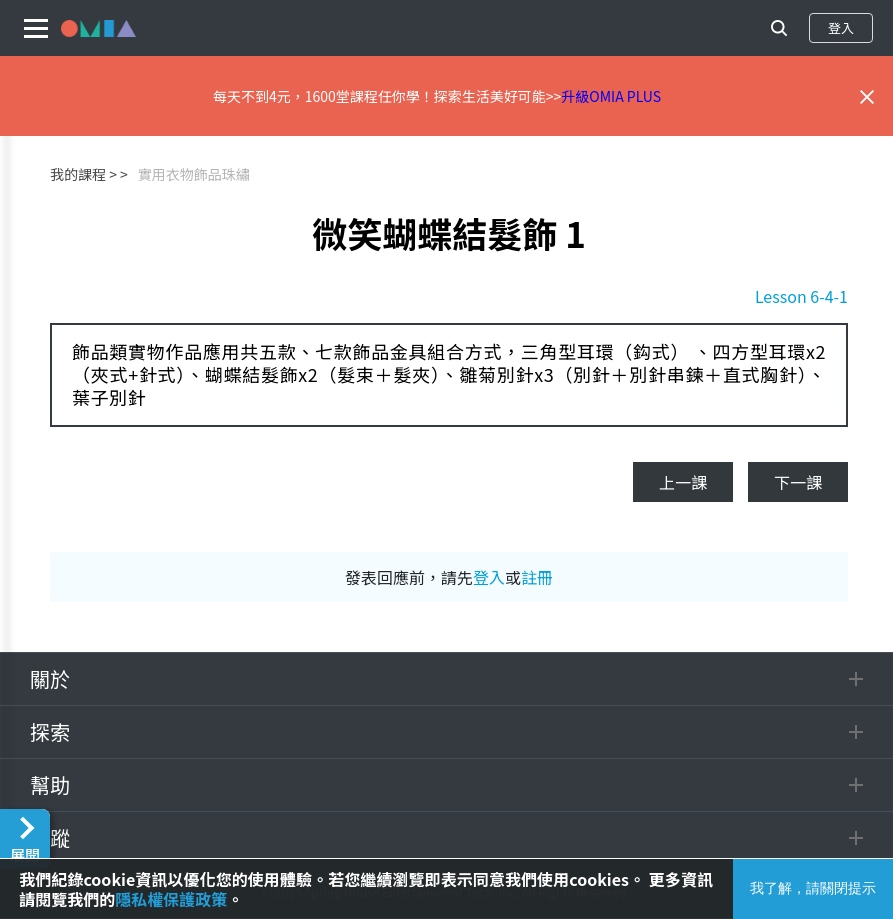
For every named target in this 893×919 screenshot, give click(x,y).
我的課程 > (83, 174)
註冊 (537, 577)
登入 (841, 27)
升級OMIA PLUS (611, 96)
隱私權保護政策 (171, 899)
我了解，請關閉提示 (813, 888)
